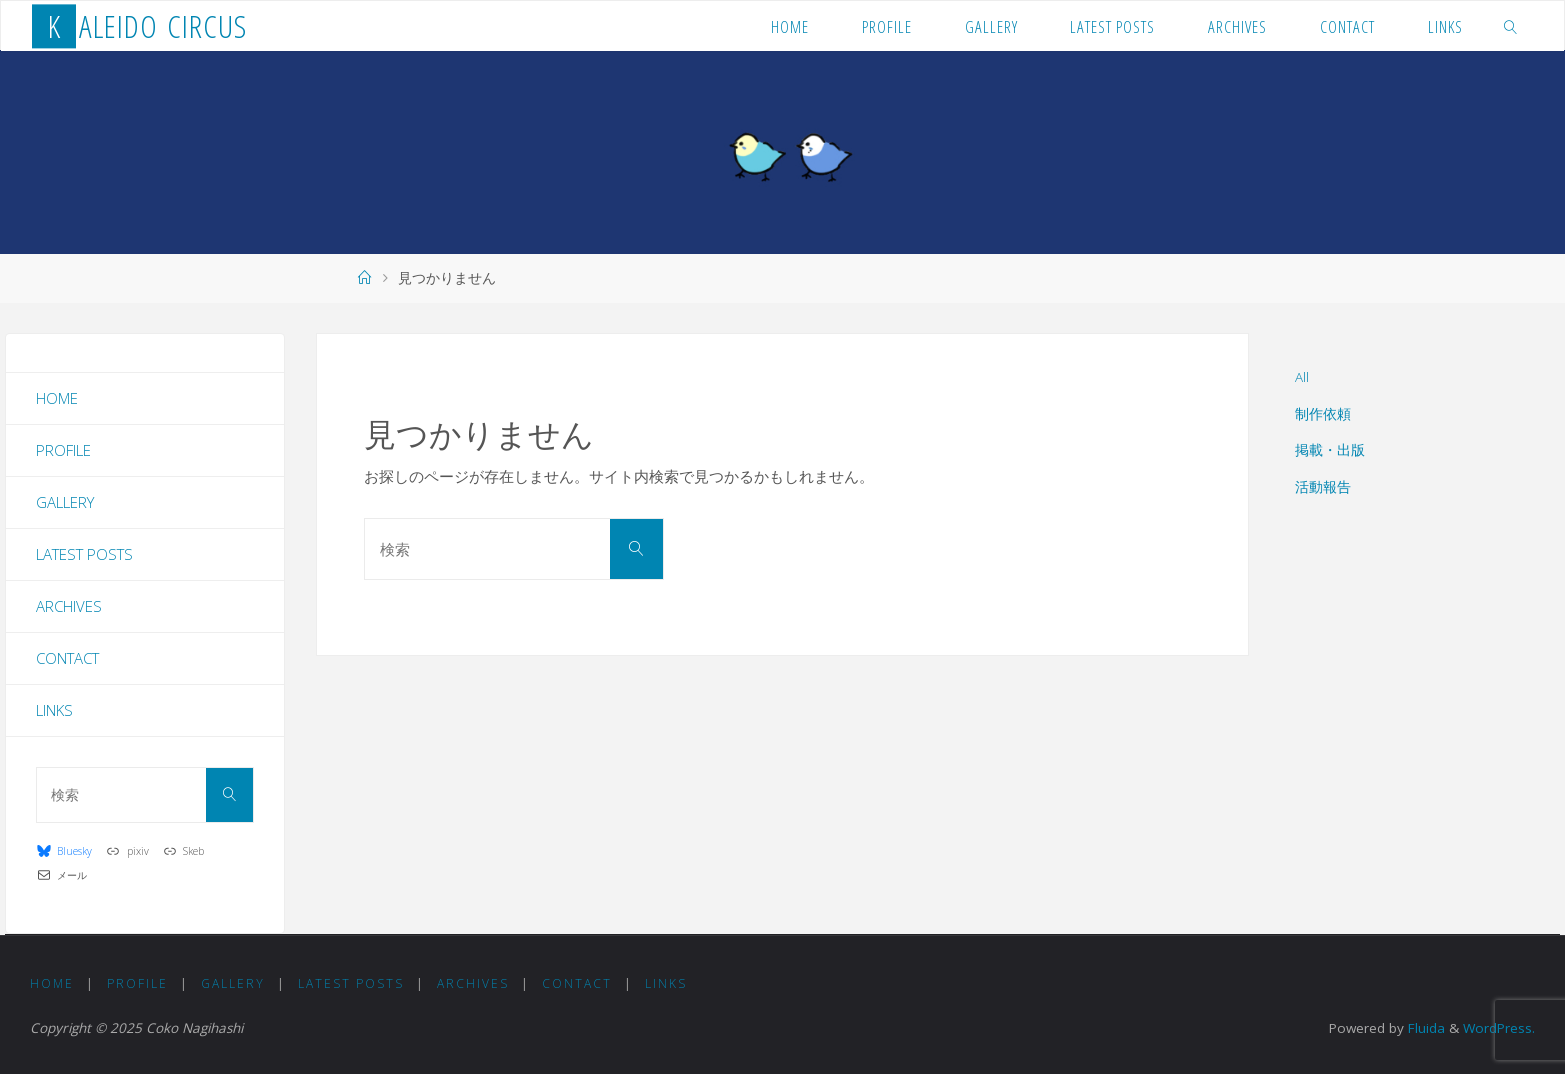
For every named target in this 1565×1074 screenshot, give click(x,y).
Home (57, 398)
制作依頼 (1323, 414)
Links (54, 710)
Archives (69, 606)
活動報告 (1323, 487)
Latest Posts (84, 554)
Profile (63, 450)
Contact (67, 658)
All (1302, 377)
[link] (1511, 26)
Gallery (65, 502)
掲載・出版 (1330, 450)
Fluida (1424, 1028)
